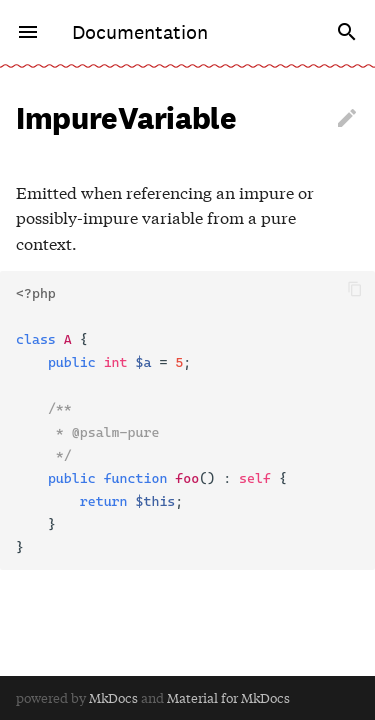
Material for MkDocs (228, 697)
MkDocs (113, 697)
